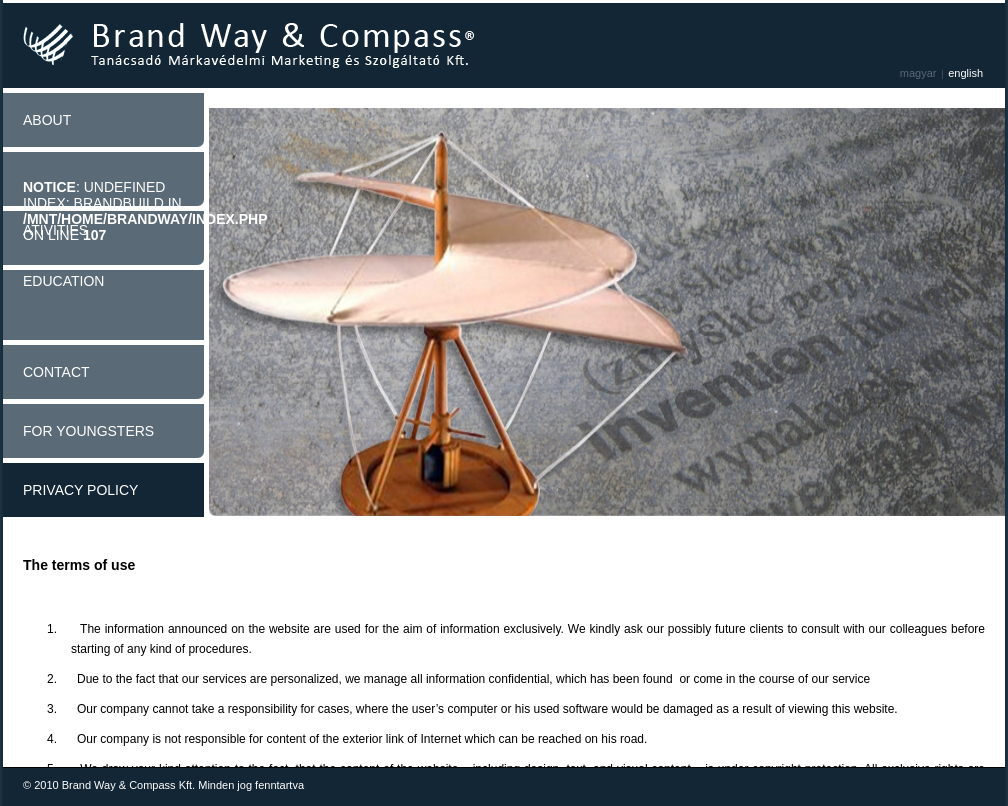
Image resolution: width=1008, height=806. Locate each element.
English (965, 73)
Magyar (918, 73)
